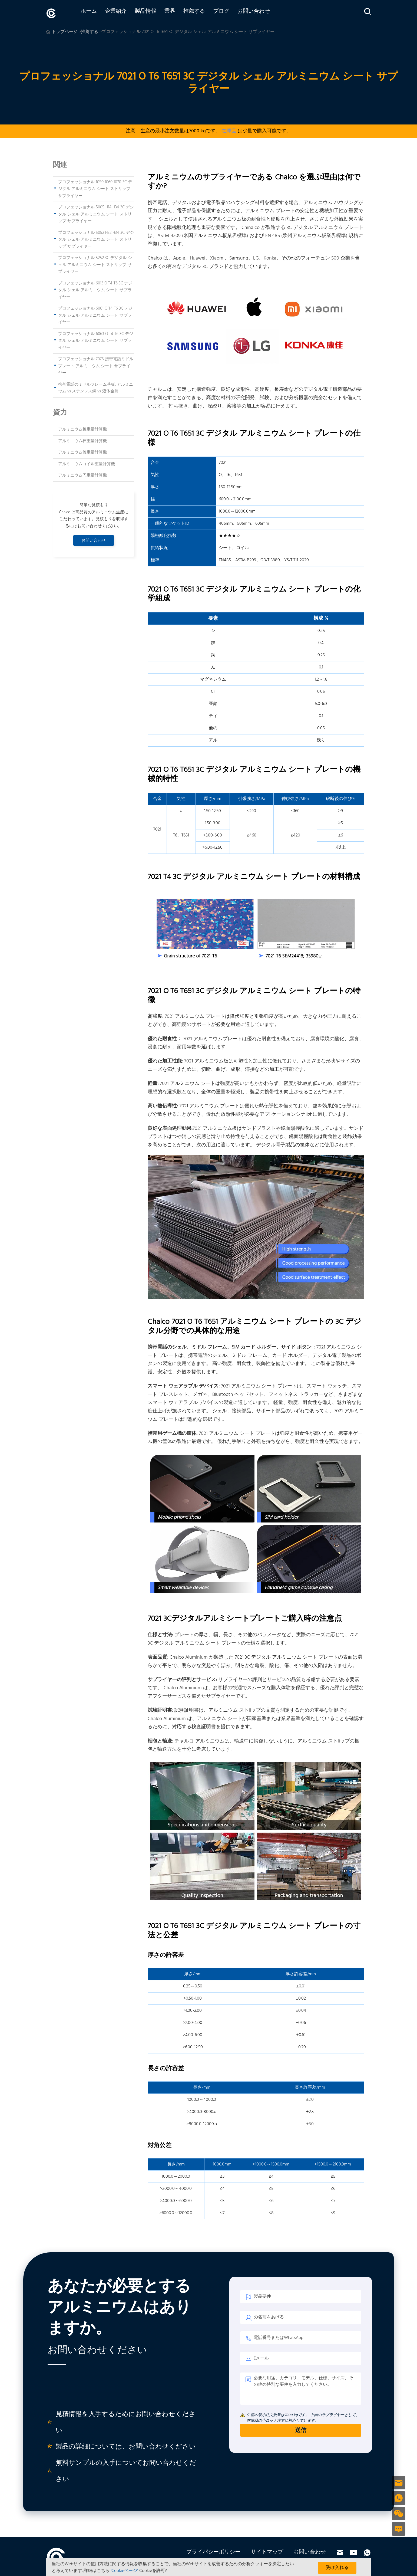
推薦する (202, 12)
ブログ (229, 12)
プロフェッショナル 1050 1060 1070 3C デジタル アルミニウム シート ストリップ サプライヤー (95, 188)
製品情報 (154, 12)
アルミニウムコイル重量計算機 (86, 463)
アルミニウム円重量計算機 (82, 474)
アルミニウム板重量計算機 (82, 428)
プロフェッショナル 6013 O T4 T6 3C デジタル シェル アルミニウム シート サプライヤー (95, 289)
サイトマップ (267, 2551)
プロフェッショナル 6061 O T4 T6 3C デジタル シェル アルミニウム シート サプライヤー (95, 314)
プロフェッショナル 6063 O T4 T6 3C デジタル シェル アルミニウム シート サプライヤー (95, 339)
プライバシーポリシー (213, 2551)
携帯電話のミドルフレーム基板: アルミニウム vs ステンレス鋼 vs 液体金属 (95, 386)
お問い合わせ (262, 12)
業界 (178, 12)
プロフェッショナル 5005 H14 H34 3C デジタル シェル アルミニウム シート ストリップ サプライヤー (96, 213)
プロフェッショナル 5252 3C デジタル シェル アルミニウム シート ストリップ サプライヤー (95, 263)
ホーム (97, 12)
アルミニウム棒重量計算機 (82, 440)
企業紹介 (124, 12)
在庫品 (229, 129)
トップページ (65, 30)
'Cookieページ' (124, 2570)
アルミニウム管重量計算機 (82, 451)
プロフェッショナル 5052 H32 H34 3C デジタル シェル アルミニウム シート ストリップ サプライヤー (96, 238)
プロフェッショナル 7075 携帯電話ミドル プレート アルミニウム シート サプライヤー (95, 365)
